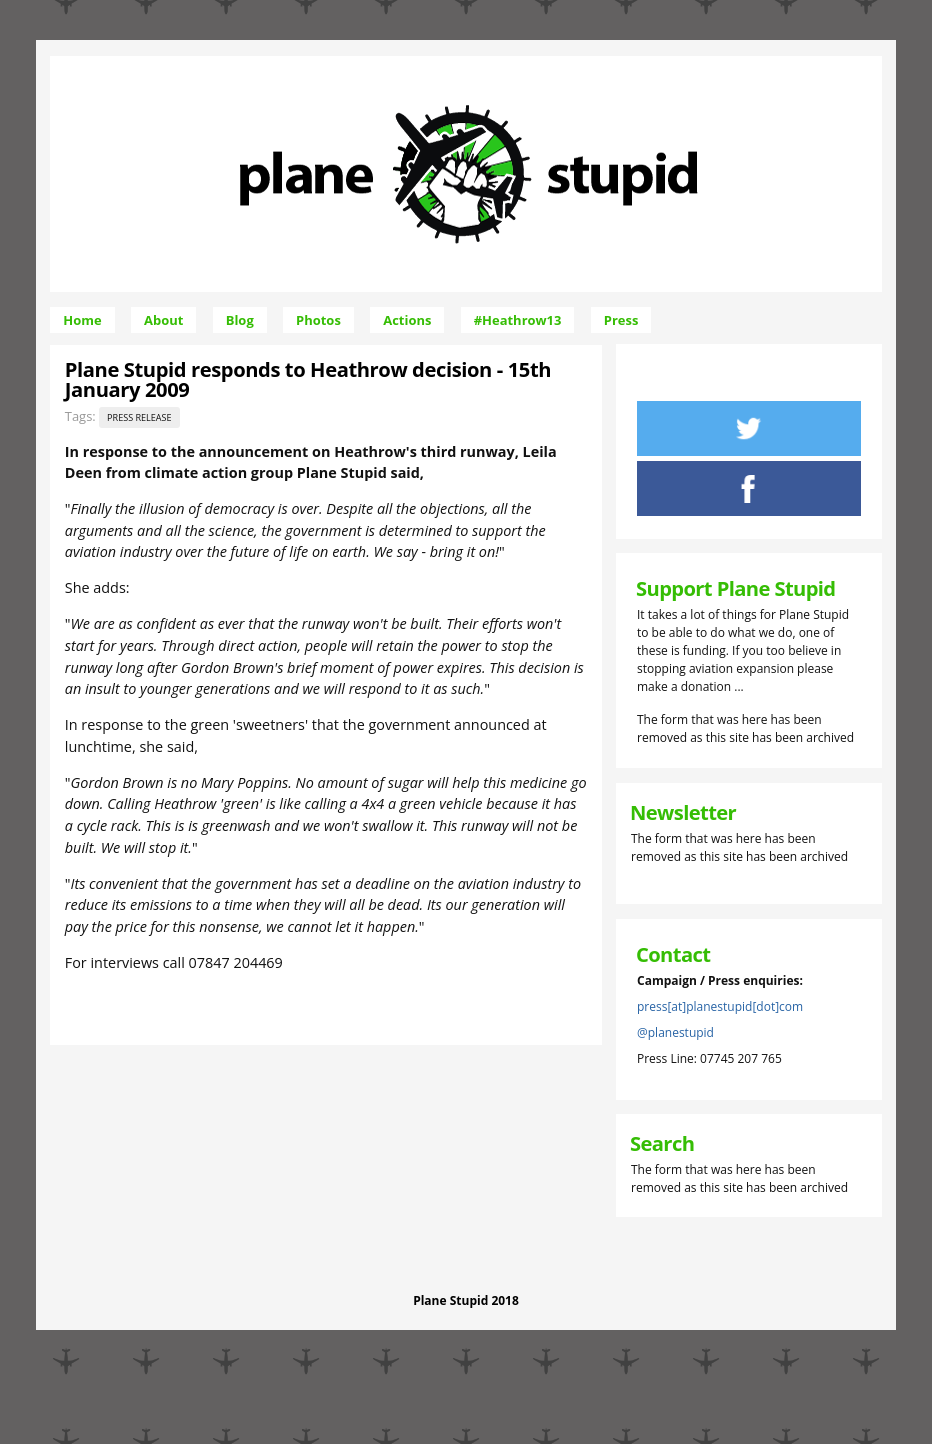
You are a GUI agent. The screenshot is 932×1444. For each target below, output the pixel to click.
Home (82, 320)
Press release (139, 417)
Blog (240, 320)
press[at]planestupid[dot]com (720, 1006)
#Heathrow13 (518, 320)
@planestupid (675, 1032)
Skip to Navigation (623, 64)
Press (621, 320)
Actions (407, 320)
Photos (318, 320)
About (163, 320)
